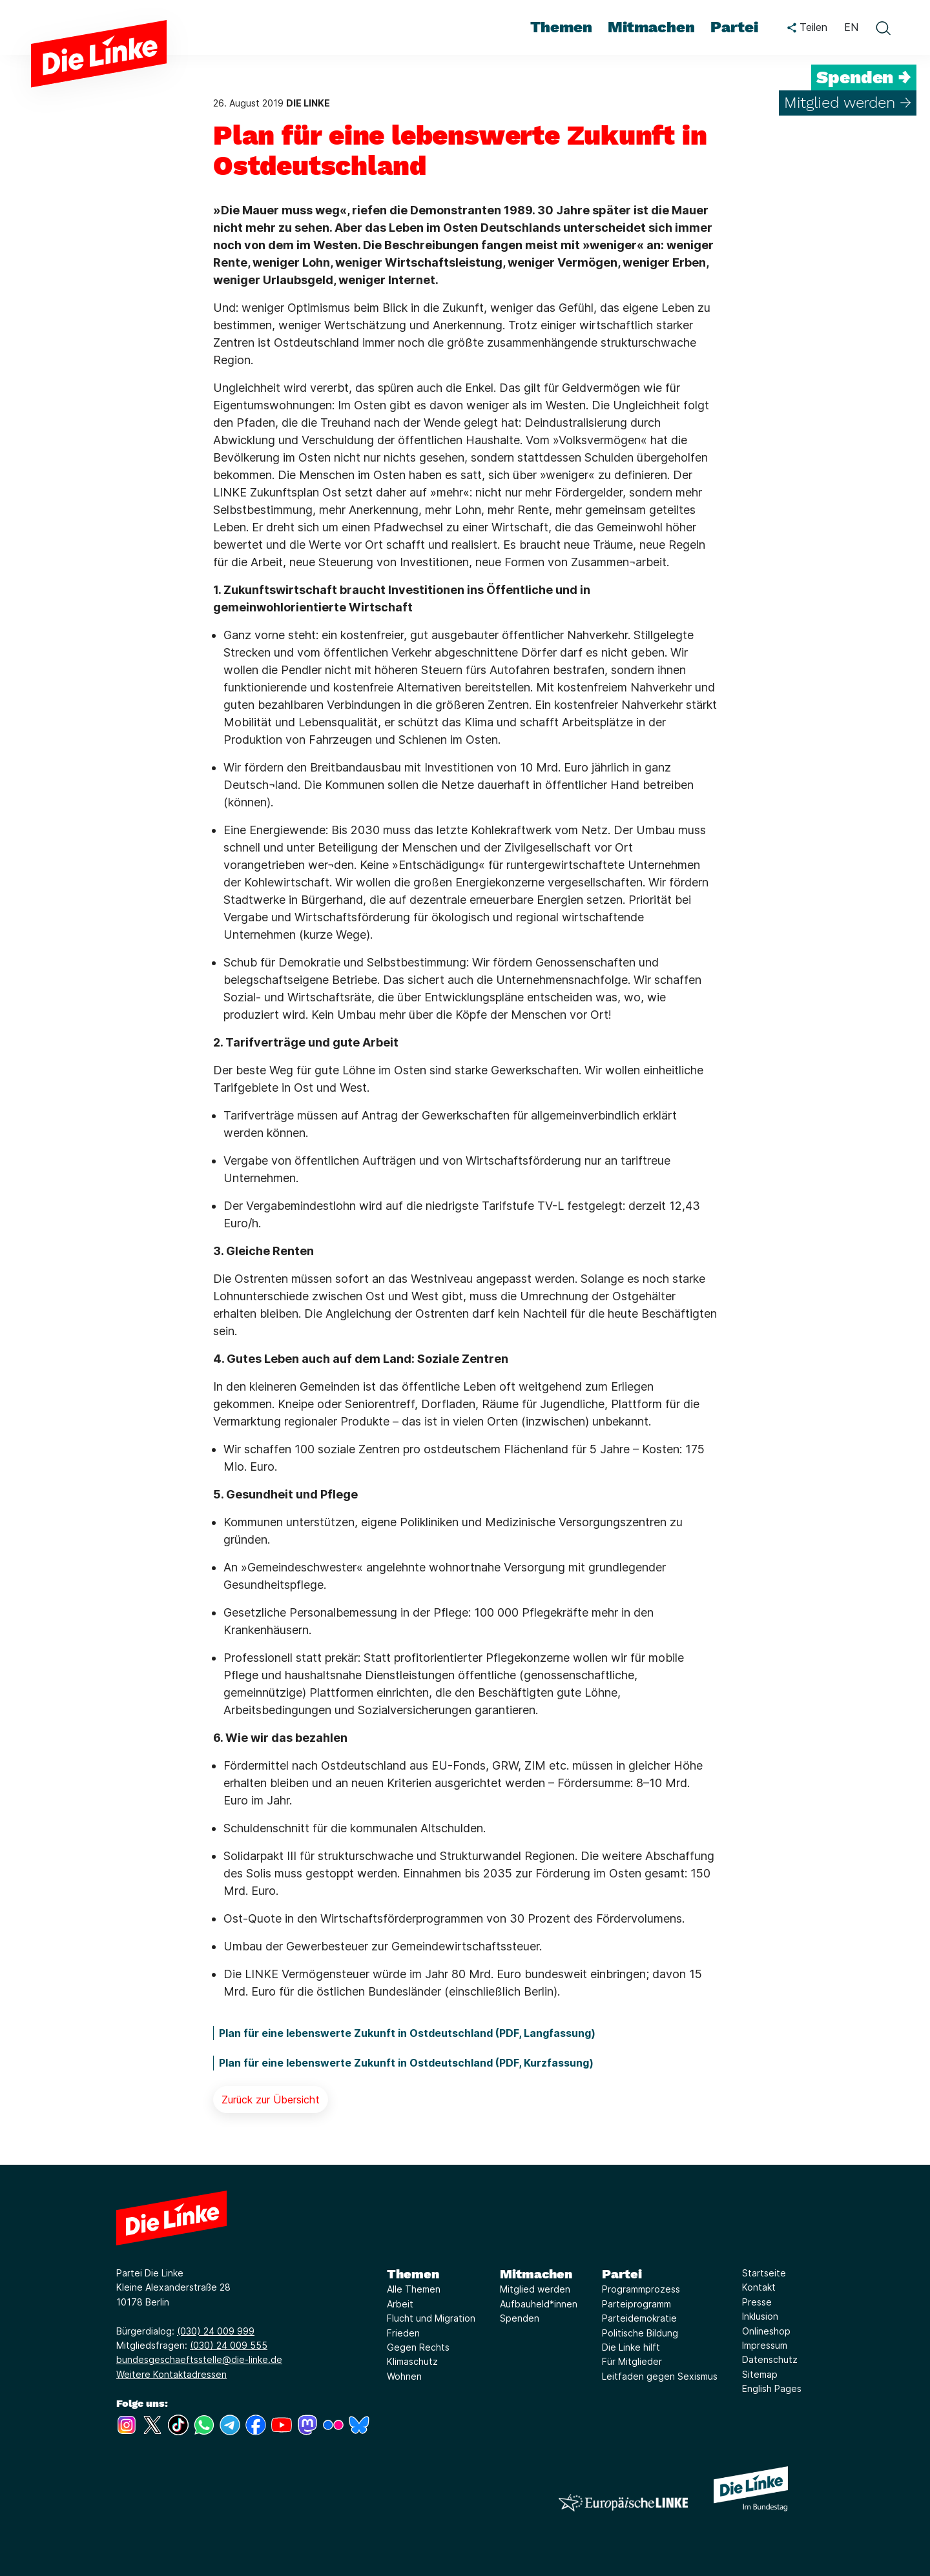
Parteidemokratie (639, 2318)
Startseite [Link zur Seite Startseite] (764, 2272)
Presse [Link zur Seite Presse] (757, 2301)
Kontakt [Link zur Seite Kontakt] (759, 2287)
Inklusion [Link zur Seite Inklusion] (760, 2316)
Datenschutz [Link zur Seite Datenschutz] (770, 2359)
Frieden (403, 2332)
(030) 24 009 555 (228, 2345)
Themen (413, 2274)
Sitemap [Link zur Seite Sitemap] (760, 2374)
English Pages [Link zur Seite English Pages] (771, 2388)
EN (851, 27)
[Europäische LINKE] (623, 2502)
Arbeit (400, 2303)
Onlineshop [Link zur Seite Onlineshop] (766, 2331)
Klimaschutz (412, 2361)
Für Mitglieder (632, 2361)
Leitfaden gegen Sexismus (660, 2376)
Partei (622, 2274)
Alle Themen (413, 2289)
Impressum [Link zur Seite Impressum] (764, 2345)
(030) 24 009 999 (215, 2331)
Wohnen (404, 2376)
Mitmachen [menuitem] (651, 27)
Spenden (519, 2318)
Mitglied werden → (847, 103)
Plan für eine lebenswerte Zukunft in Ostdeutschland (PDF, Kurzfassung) (406, 2062)
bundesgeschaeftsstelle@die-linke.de (199, 2359)
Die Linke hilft (631, 2347)
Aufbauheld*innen (538, 2303)
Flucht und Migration (431, 2318)
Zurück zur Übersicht (271, 2099)
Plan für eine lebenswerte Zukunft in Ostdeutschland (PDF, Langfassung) (407, 2033)
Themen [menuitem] (561, 27)
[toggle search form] (883, 28)
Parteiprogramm (636, 2303)
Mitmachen (536, 2274)
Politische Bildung (640, 2332)
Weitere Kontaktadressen (171, 2374)
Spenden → (863, 77)
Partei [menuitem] (734, 27)
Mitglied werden (535, 2289)
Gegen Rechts (418, 2347)
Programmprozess (641, 2289)
